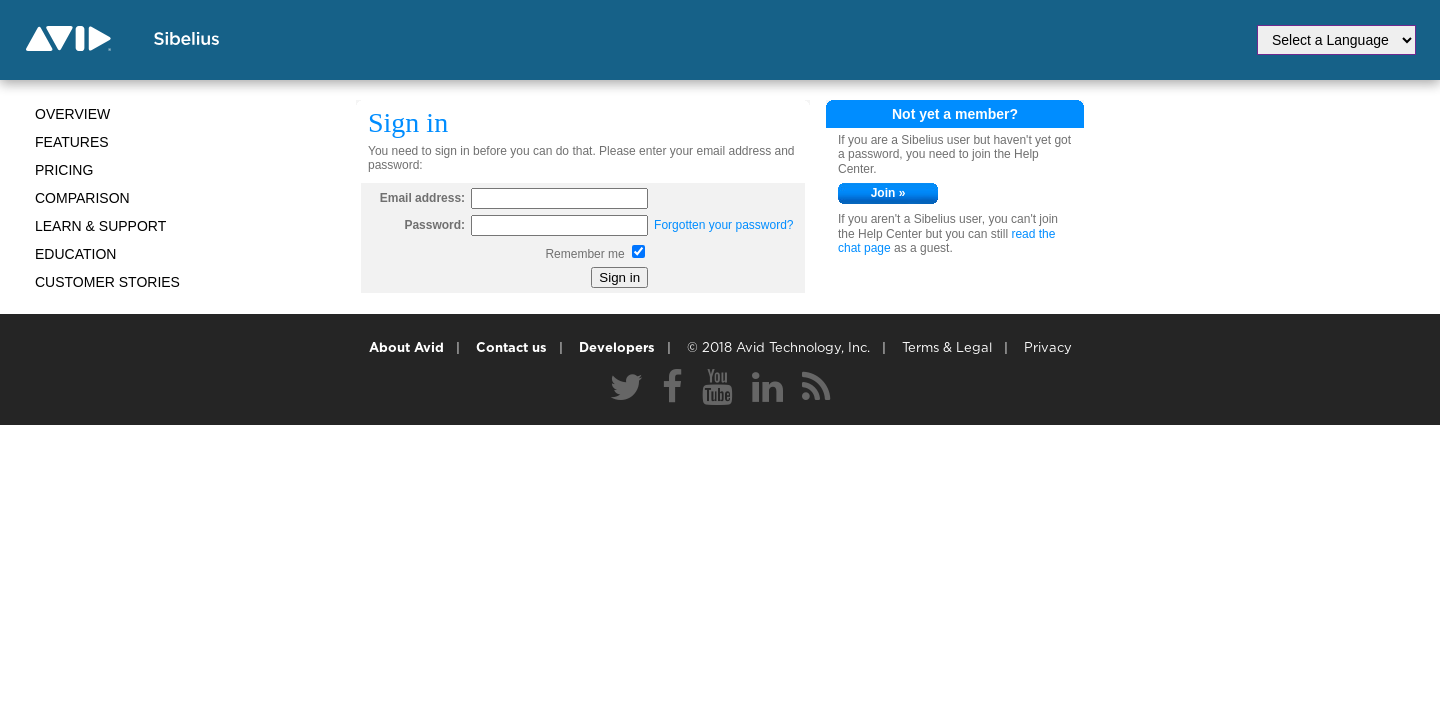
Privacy (1048, 348)
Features (72, 142)
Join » (888, 193)
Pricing (64, 170)
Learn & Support (100, 226)
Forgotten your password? (723, 225)
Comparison (82, 198)
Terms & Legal (947, 348)
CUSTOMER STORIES (107, 282)
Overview (72, 114)
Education (75, 254)
